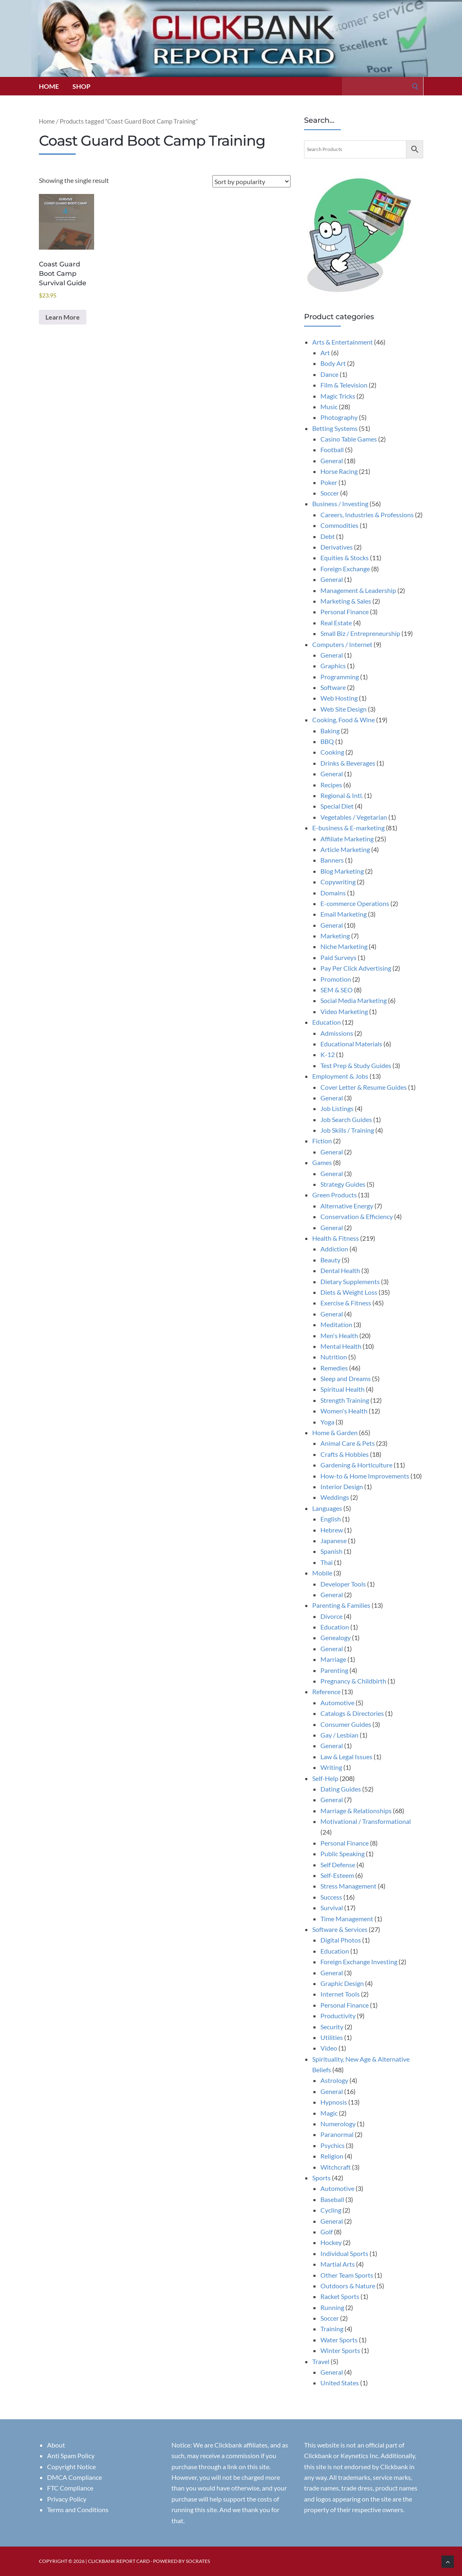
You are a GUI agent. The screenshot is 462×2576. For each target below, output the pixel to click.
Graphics (333, 665)
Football (332, 449)
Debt (327, 536)
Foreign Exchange (345, 568)
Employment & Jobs (340, 1076)
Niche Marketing (343, 946)
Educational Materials (351, 1044)
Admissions (336, 1033)
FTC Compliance (70, 2488)
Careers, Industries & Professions (367, 514)
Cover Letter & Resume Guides (363, 1087)
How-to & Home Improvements (364, 1476)
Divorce (331, 1616)
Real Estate (336, 623)
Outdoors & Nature (347, 2286)
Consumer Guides (345, 1724)
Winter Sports (340, 2350)
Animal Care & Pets (347, 1443)
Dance (329, 374)
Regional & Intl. (341, 795)
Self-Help (325, 1778)
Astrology (334, 2080)
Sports (321, 2178)
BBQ (327, 741)
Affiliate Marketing (347, 839)
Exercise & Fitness (345, 1303)
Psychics (332, 2145)
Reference (326, 1691)
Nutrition (333, 1357)
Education (326, 1022)
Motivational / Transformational (365, 1821)
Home (49, 86)
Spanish (331, 1551)
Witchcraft (335, 2167)
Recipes (331, 785)
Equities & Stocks (344, 557)
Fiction (322, 1141)
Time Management (346, 1918)
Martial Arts (337, 2264)
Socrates (198, 2561)
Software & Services (339, 1929)
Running (332, 2307)
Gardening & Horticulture (356, 1465)
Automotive (337, 1702)
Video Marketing (344, 1011)
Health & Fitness (335, 1238)
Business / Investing (340, 503)
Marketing (335, 936)
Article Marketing (345, 849)
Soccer (329, 493)
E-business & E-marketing (348, 828)
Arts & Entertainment (342, 342)
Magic (329, 2113)
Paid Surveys (338, 957)
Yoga (327, 1422)
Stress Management (348, 1886)
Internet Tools (340, 1994)
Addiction (334, 1249)
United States (339, 2383)
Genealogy (335, 1637)
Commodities (339, 525)
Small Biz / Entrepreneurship (360, 633)
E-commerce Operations (354, 903)
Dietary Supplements (350, 1281)
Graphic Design (342, 1983)
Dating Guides (340, 1789)
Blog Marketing (342, 871)
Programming (339, 677)
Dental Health (340, 1270)
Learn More (62, 317)
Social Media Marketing (353, 1000)
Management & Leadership (358, 590)
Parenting (334, 1670)
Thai (326, 1562)
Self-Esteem (337, 1875)
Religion (331, 2156)
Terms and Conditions (77, 2509)
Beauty (330, 1260)
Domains (333, 893)
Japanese (333, 1540)
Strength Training (344, 1400)
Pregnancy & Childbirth (353, 1681)
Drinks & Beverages (347, 763)
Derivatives (336, 547)
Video (328, 2048)
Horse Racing (339, 471)
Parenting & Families (341, 1605)
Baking (330, 731)
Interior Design (341, 1486)
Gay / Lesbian (339, 1735)
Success (331, 1897)
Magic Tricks (337, 396)
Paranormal (337, 2134)
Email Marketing (343, 914)
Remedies (334, 1368)
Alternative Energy (346, 1206)
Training (331, 2329)
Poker (328, 482)
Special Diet (337, 806)
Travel (320, 2361)
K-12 (327, 1054)
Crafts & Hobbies (344, 1454)
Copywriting (338, 882)
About (56, 2445)
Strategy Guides (342, 1184)
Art (325, 352)
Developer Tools (343, 1584)
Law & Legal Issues (346, 1756)
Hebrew (331, 1530)
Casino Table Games (348, 439)
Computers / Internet (342, 644)
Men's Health (339, 1335)
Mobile (322, 1573)
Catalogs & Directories (352, 1713)
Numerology (338, 2124)
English (330, 1519)
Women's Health (343, 1411)
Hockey (331, 2242)
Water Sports (339, 2340)
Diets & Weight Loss (348, 1292)
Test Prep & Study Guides (355, 1065)
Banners (332, 860)
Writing (331, 1767)
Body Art (333, 363)
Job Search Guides (346, 1119)
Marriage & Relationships (356, 1810)
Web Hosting (339, 698)
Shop (81, 86)
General (331, 460)
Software (333, 687)
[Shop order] (251, 181)
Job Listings (337, 1108)
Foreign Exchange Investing (358, 1961)
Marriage (333, 1659)
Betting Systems (335, 428)
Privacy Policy (66, 2499)
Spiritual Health (342, 1389)
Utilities (331, 2037)
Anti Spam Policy (71, 2455)
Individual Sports (344, 2253)
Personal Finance (344, 611)
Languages (327, 1508)
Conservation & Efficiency (356, 1216)
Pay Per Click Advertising (355, 968)
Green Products (334, 1195)
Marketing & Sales (345, 601)
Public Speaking (342, 1853)
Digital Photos (340, 1940)
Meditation (336, 1324)
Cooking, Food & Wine (343, 719)
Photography (339, 417)
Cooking (332, 752)
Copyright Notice (71, 2466)
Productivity (338, 2015)
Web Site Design (343, 709)
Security (331, 2027)
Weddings (334, 1497)
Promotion (335, 979)
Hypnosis (333, 2102)
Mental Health (340, 1346)
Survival (331, 1907)
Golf (326, 2232)
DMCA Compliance (74, 2477)
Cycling (330, 2210)
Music (329, 406)
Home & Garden (335, 1432)
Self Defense (337, 1864)
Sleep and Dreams (345, 1378)
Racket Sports (339, 2296)
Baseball (332, 2199)
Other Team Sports (346, 2275)
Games (322, 1162)
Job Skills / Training (347, 1130)
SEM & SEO (336, 990)
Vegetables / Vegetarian (353, 817)
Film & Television (343, 385)
